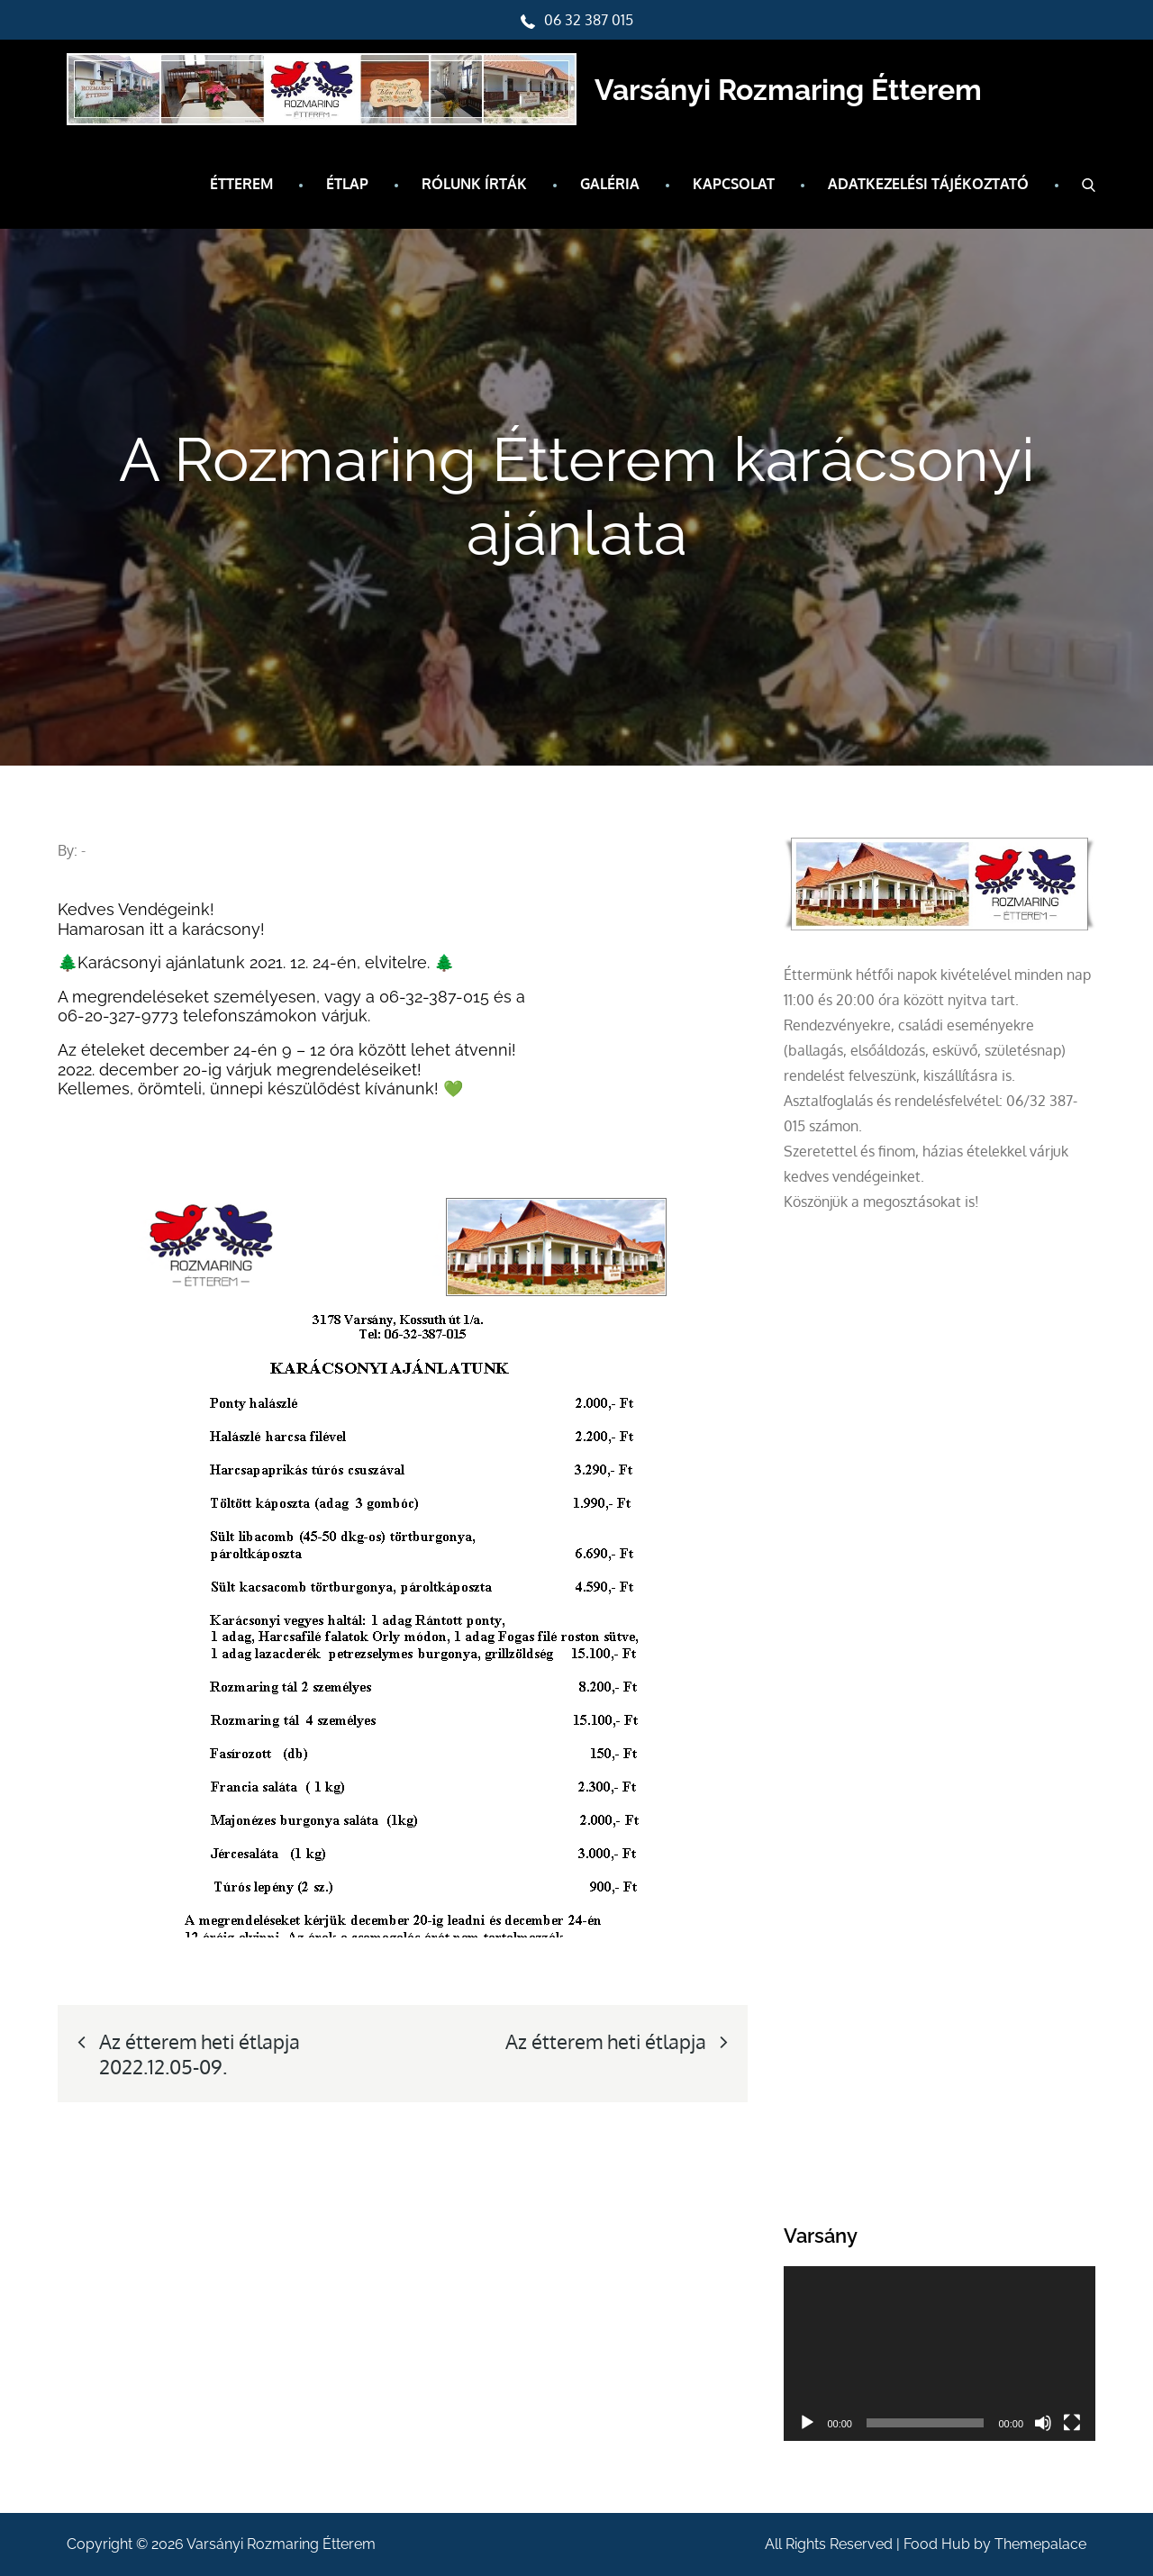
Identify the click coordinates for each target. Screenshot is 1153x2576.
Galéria (610, 184)
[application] (939, 2353)
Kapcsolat (734, 184)
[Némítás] (1043, 2423)
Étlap (347, 184)
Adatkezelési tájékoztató (928, 184)
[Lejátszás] (807, 2423)
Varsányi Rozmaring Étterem (788, 89)
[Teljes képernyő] (1072, 2423)
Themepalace (1040, 2544)
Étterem (241, 184)
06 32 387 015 (577, 20)
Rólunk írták (474, 184)
